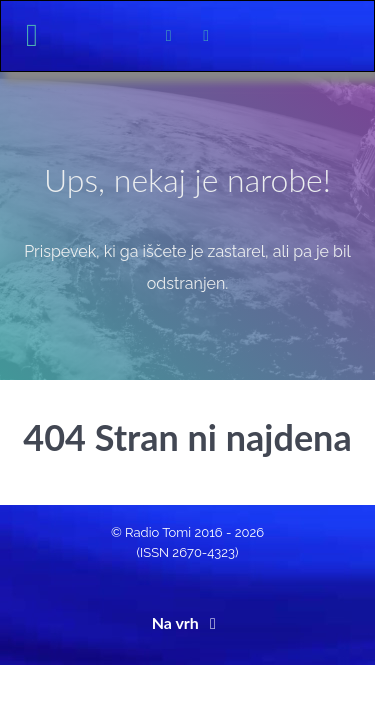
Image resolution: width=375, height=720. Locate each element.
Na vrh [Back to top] (188, 622)
